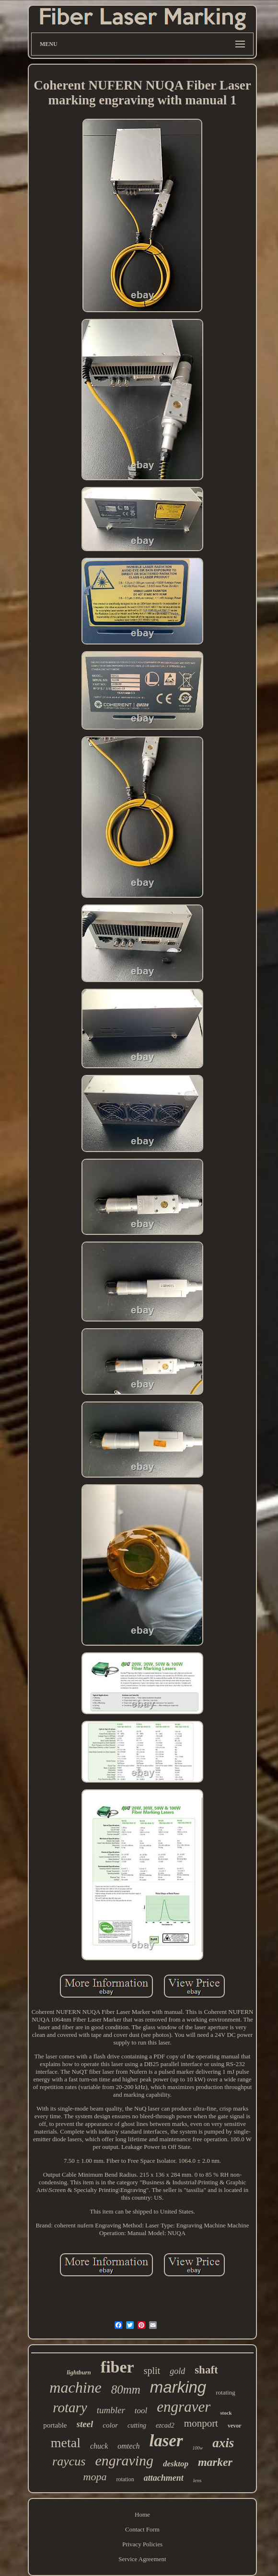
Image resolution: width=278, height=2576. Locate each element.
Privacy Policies (142, 2544)
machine (75, 2387)
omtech (128, 2446)
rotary (70, 2407)
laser (166, 2440)
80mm (125, 2389)
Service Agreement (142, 2559)
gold (177, 2371)
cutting (136, 2425)
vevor (235, 2425)
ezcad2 (165, 2425)
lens (197, 2480)
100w (198, 2448)
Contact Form (142, 2529)
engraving (124, 2460)
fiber (117, 2367)
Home (142, 2514)
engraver (183, 2406)
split (152, 2370)
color (110, 2425)
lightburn (79, 2372)
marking (178, 2387)
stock (226, 2413)
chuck (99, 2446)
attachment (164, 2478)
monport (201, 2423)
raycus (68, 2461)
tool (141, 2410)
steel (85, 2424)
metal (66, 2442)
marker (215, 2462)
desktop (175, 2463)
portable (55, 2425)
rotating (225, 2392)
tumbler (111, 2410)
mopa (95, 2477)
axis (223, 2443)
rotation (125, 2479)
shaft (206, 2370)
